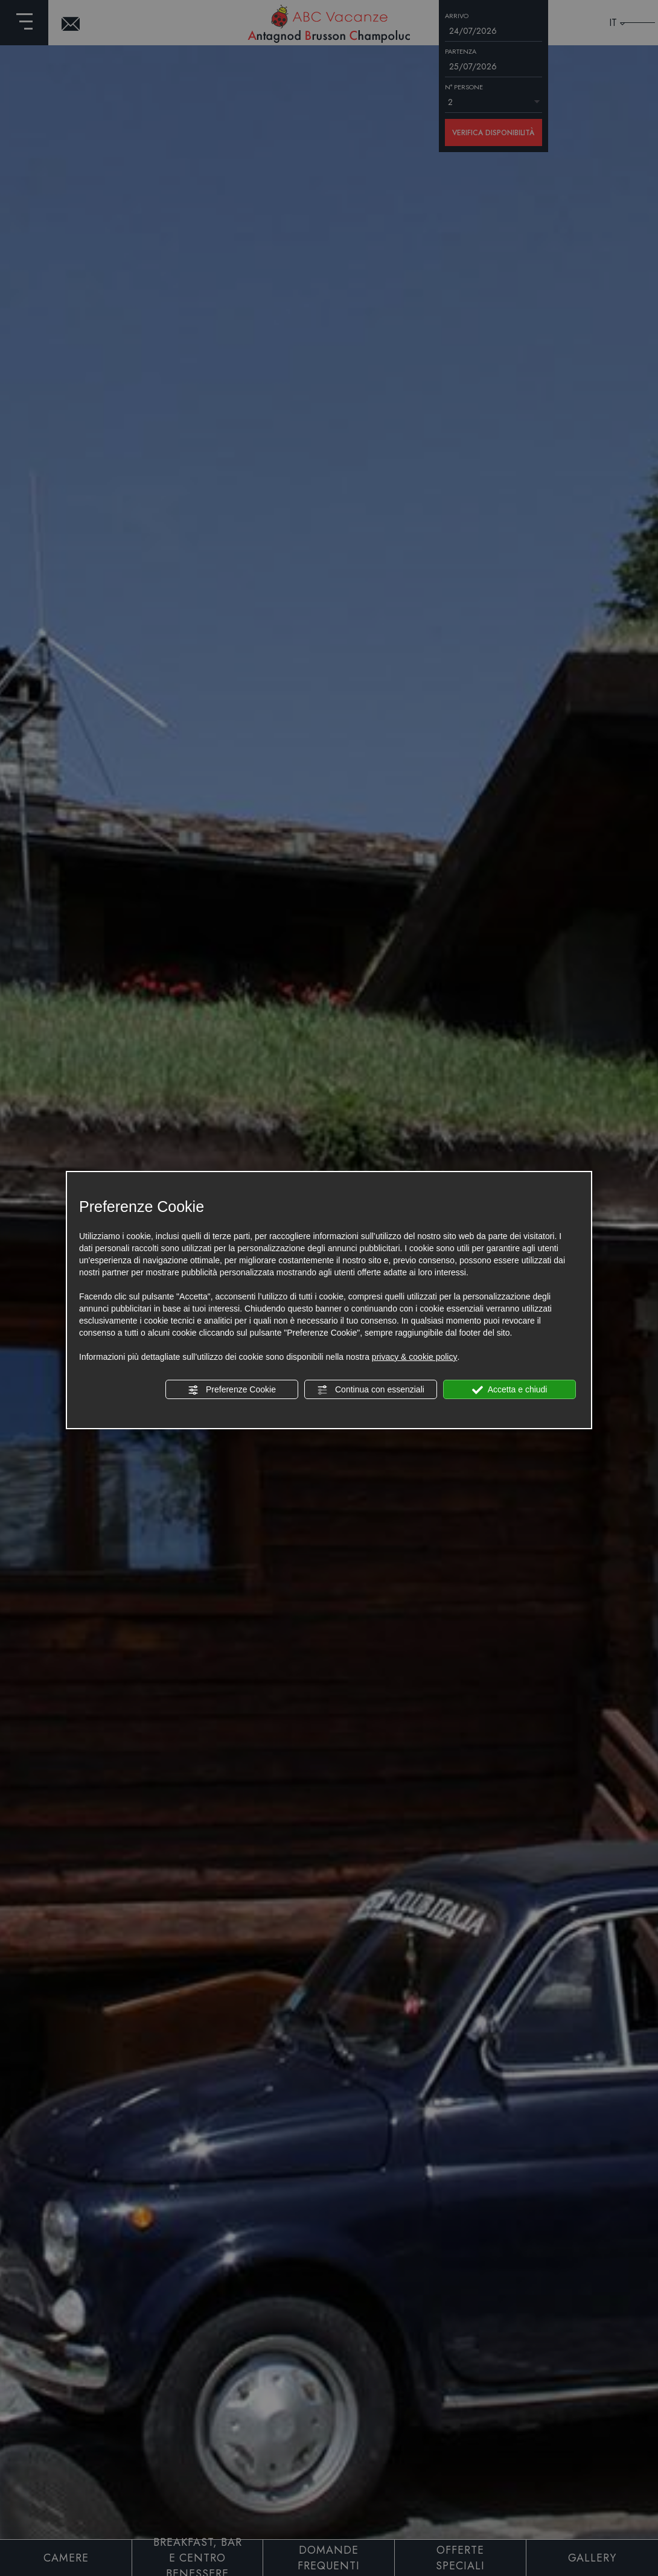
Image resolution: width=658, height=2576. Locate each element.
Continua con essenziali (370, 1390)
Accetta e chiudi (510, 1390)
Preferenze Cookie (232, 1390)
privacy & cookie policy (415, 1357)
